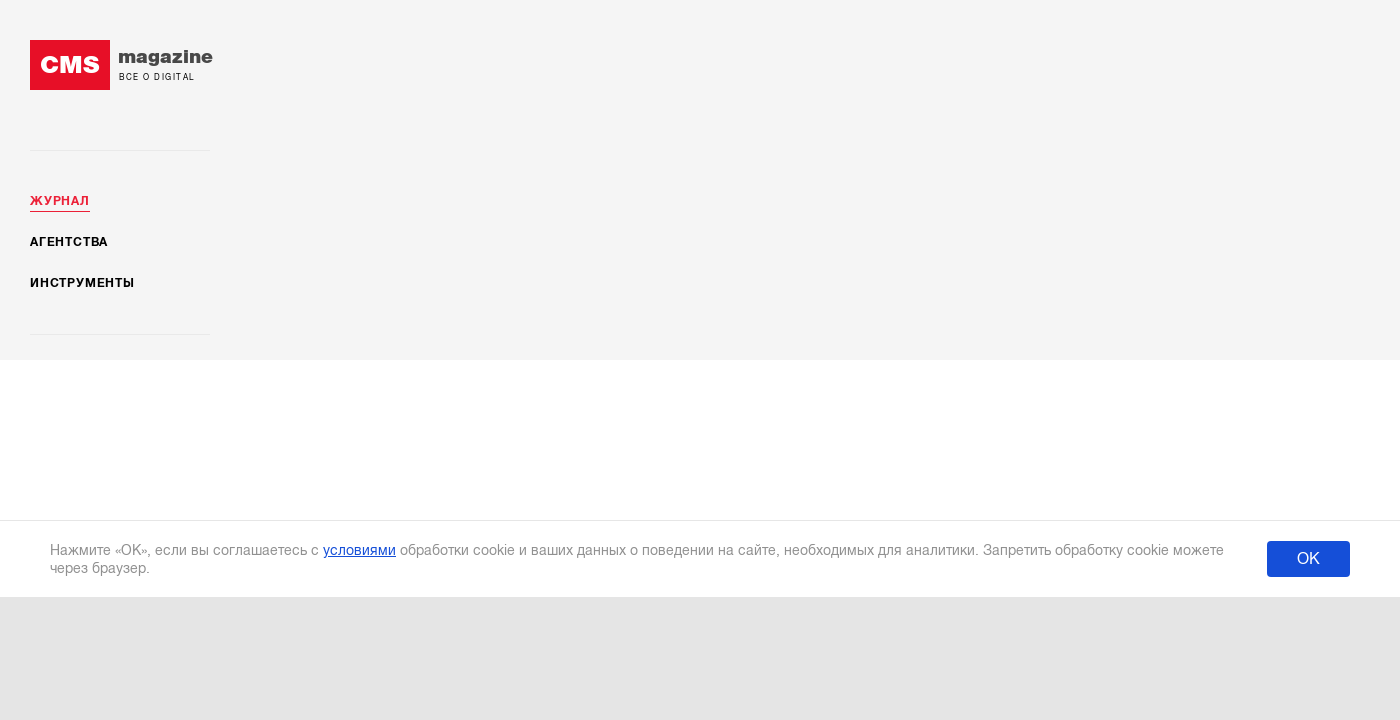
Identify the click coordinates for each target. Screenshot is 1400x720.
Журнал (60, 201)
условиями (359, 550)
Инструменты (82, 283)
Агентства (69, 242)
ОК (1308, 559)
